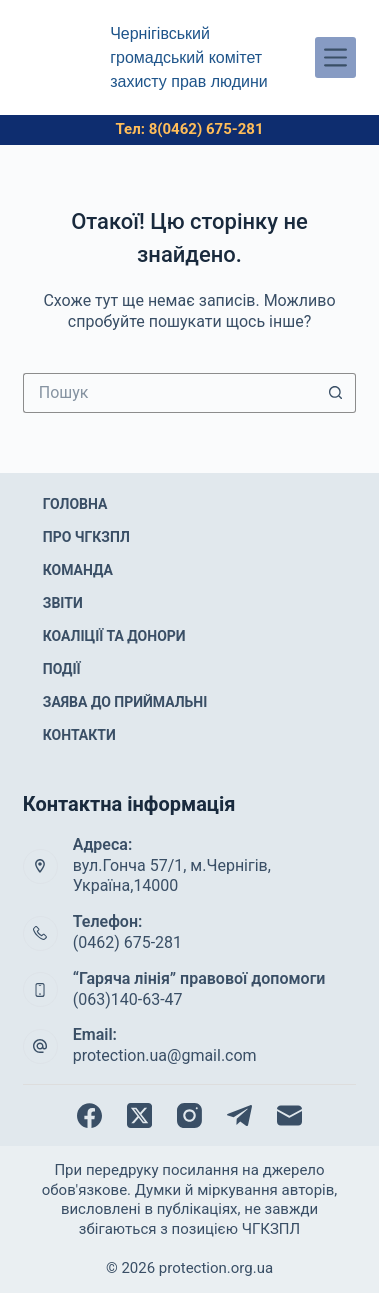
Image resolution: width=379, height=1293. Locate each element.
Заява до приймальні (125, 702)
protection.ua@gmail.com (165, 1055)
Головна (75, 504)
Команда (78, 570)
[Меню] (335, 57)
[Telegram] (239, 1115)
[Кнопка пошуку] (336, 393)
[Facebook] (89, 1115)
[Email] (289, 1115)
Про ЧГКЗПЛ (86, 537)
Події (62, 669)
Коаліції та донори (114, 636)
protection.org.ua (216, 1268)
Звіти (63, 603)
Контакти (79, 735)
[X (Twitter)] (139, 1115)
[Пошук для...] (170, 393)
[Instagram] (189, 1115)
